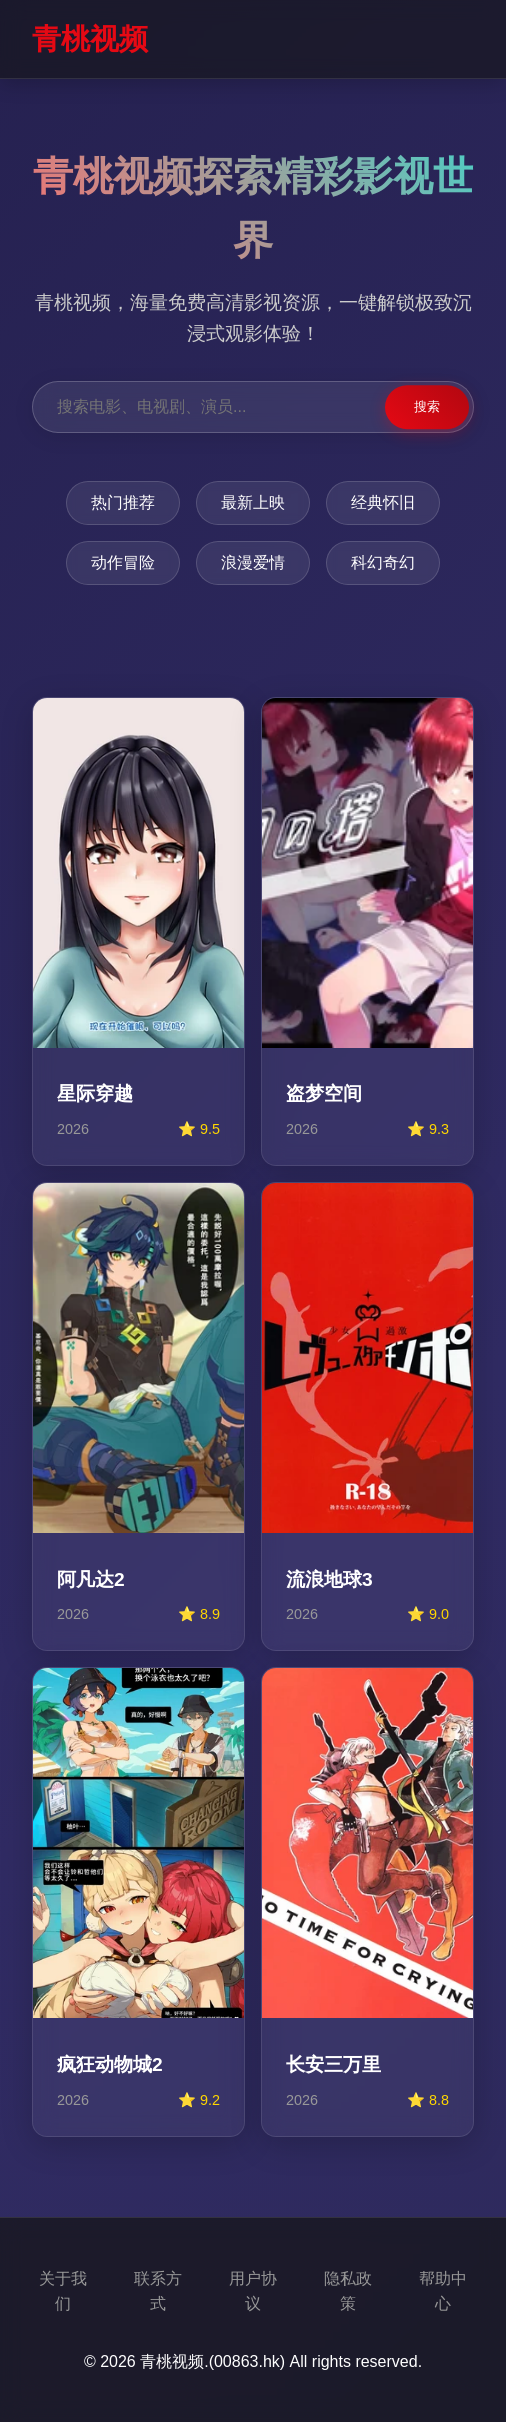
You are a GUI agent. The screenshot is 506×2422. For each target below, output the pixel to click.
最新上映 (253, 502)
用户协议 (253, 2291)
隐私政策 (348, 2291)
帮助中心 (443, 2291)
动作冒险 (123, 562)
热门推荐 (123, 502)
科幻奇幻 (383, 562)
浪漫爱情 (253, 562)
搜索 (427, 406)
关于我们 (63, 2291)
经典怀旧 (383, 502)
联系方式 (158, 2291)
